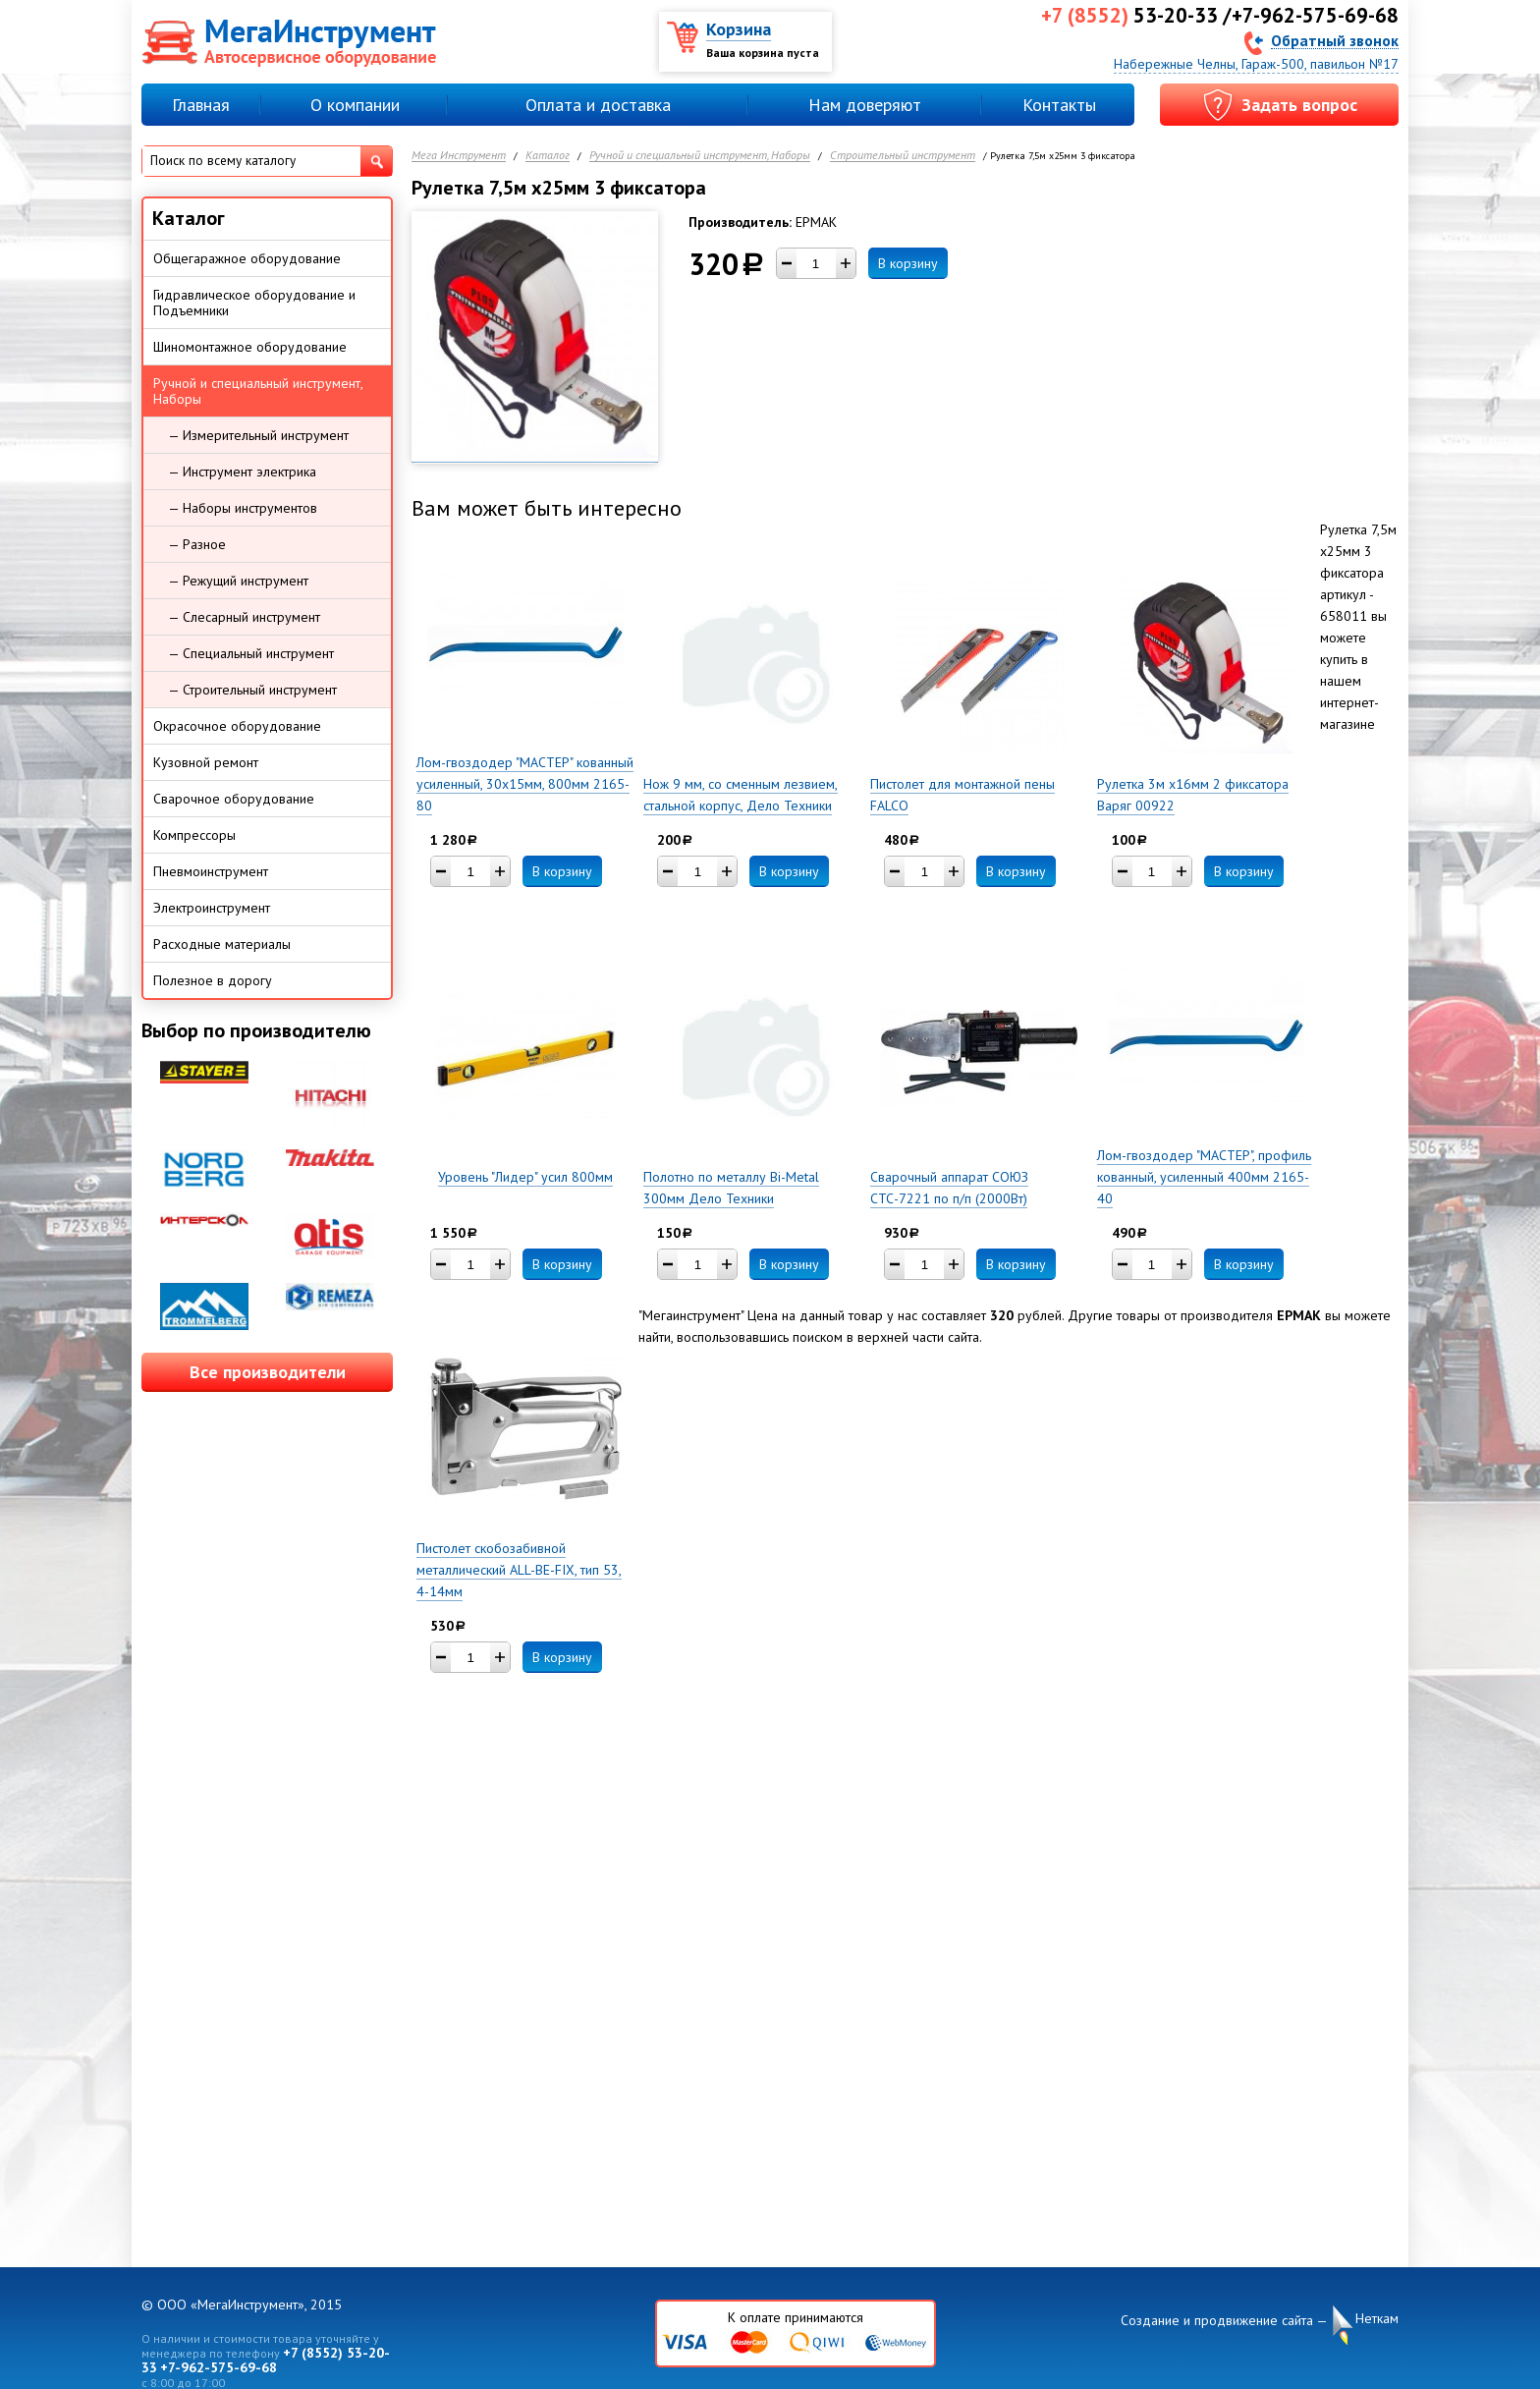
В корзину (908, 263)
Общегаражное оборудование (247, 258)
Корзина (738, 29)
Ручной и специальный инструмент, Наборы (699, 155)
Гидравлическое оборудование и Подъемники (254, 302)
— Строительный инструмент (252, 689)
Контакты (1059, 104)
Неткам (1377, 2318)
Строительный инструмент (902, 155)
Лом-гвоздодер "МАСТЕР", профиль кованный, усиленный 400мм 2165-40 (1204, 1176)
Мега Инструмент (459, 155)
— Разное (197, 544)
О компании (355, 104)
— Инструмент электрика (242, 471)
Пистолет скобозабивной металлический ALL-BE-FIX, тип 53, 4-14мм (519, 1569)
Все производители (268, 1372)
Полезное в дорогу (212, 980)
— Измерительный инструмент (258, 435)
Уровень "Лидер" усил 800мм (525, 1177)
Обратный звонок (1335, 39)
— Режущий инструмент (238, 580)
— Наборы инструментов (242, 508)
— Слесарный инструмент (244, 617)
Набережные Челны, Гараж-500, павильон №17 (1256, 64)
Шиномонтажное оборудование (250, 347)
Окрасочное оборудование (237, 726)
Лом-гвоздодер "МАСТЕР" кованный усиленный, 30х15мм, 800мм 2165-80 (524, 783)
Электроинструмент (211, 908)
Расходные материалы (222, 944)
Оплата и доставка (598, 104)
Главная (201, 104)
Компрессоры (194, 835)
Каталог (547, 155)
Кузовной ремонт (205, 762)
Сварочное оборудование (233, 798)
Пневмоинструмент (210, 871)
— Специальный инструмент (251, 653)
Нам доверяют (864, 104)
